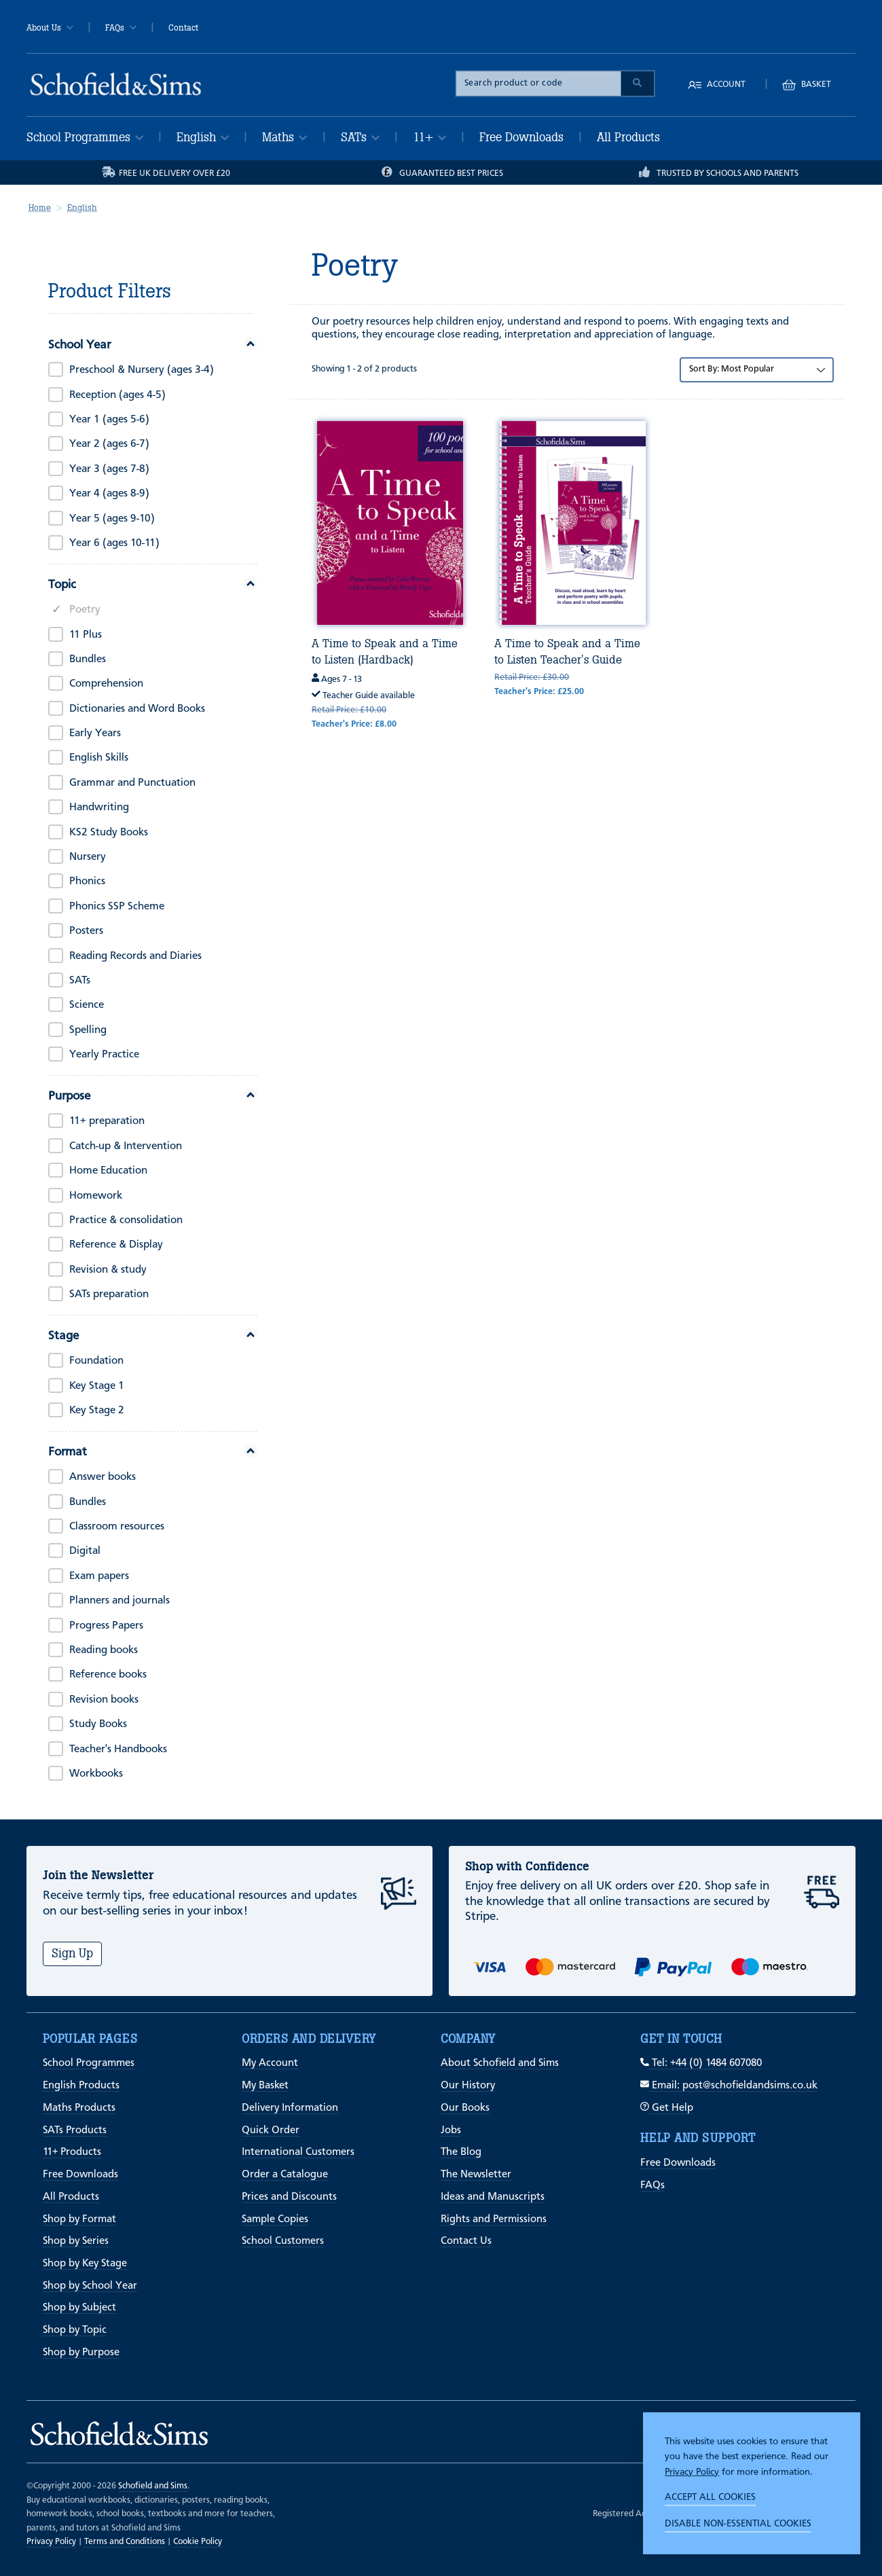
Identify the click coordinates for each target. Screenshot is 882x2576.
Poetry (84, 609)
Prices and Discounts (289, 2197)
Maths (284, 137)
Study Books (98, 1724)
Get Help (666, 2108)
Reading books (103, 1650)
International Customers (298, 2152)
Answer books (102, 1477)
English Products (81, 2085)
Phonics (87, 881)
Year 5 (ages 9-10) (112, 518)
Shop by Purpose (81, 2352)
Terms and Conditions (124, 2541)
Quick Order (270, 2130)
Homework (95, 1196)
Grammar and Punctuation (132, 783)
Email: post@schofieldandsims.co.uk (728, 2085)
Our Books (465, 2108)
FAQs (120, 27)
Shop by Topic (75, 2330)
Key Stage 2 (96, 1410)
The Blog (461, 2152)
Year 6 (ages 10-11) (114, 543)
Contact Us (466, 2241)
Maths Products (79, 2108)
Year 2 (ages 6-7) (109, 444)
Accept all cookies (710, 2497)
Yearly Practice (104, 1054)
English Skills (98, 757)
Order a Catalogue (285, 2174)
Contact (183, 27)
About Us (49, 27)
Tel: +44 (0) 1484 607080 (701, 2063)
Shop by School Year (90, 2286)
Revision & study (108, 1270)
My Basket (265, 2085)
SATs (360, 137)
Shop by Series (76, 2241)
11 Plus (85, 635)
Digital (84, 1551)
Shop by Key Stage (85, 2263)
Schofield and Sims (152, 2486)
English (203, 137)
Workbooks (96, 1773)
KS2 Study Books (108, 832)
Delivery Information (290, 2108)
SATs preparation (109, 1294)
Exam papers (99, 1576)
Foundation (96, 1361)
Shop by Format (79, 2219)
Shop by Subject (79, 2307)
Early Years (95, 733)
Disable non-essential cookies (738, 2523)
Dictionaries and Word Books (137, 709)
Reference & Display (116, 1244)
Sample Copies (275, 2219)
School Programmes (84, 137)
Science (86, 1005)
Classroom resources (116, 1526)
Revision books (104, 1699)
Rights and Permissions (494, 2219)
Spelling (88, 1030)
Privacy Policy (692, 2472)
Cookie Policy (197, 2541)
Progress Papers (106, 1625)
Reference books (108, 1674)
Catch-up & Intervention (125, 1146)
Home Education (108, 1170)
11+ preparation (107, 1121)
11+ (429, 137)
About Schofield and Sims (500, 2063)
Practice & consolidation (126, 1220)
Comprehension (106, 683)
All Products (628, 137)
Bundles (87, 659)
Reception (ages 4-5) (117, 395)
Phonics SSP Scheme (116, 906)
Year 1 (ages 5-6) (109, 419)
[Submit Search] (638, 83)
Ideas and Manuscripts (493, 2197)
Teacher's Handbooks (118, 1749)
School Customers (283, 2241)
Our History (468, 2085)
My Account (270, 2063)
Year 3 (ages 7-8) (109, 469)
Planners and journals (119, 1600)
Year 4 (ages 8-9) (109, 493)
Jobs (451, 2130)
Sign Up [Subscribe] (72, 1953)
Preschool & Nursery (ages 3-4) (141, 370)
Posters (86, 931)
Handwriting (99, 807)
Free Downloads (521, 137)
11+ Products (72, 2152)
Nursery (87, 857)
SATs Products (75, 2130)
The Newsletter (476, 2174)
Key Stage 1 (96, 1386)
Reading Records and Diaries (135, 956)
